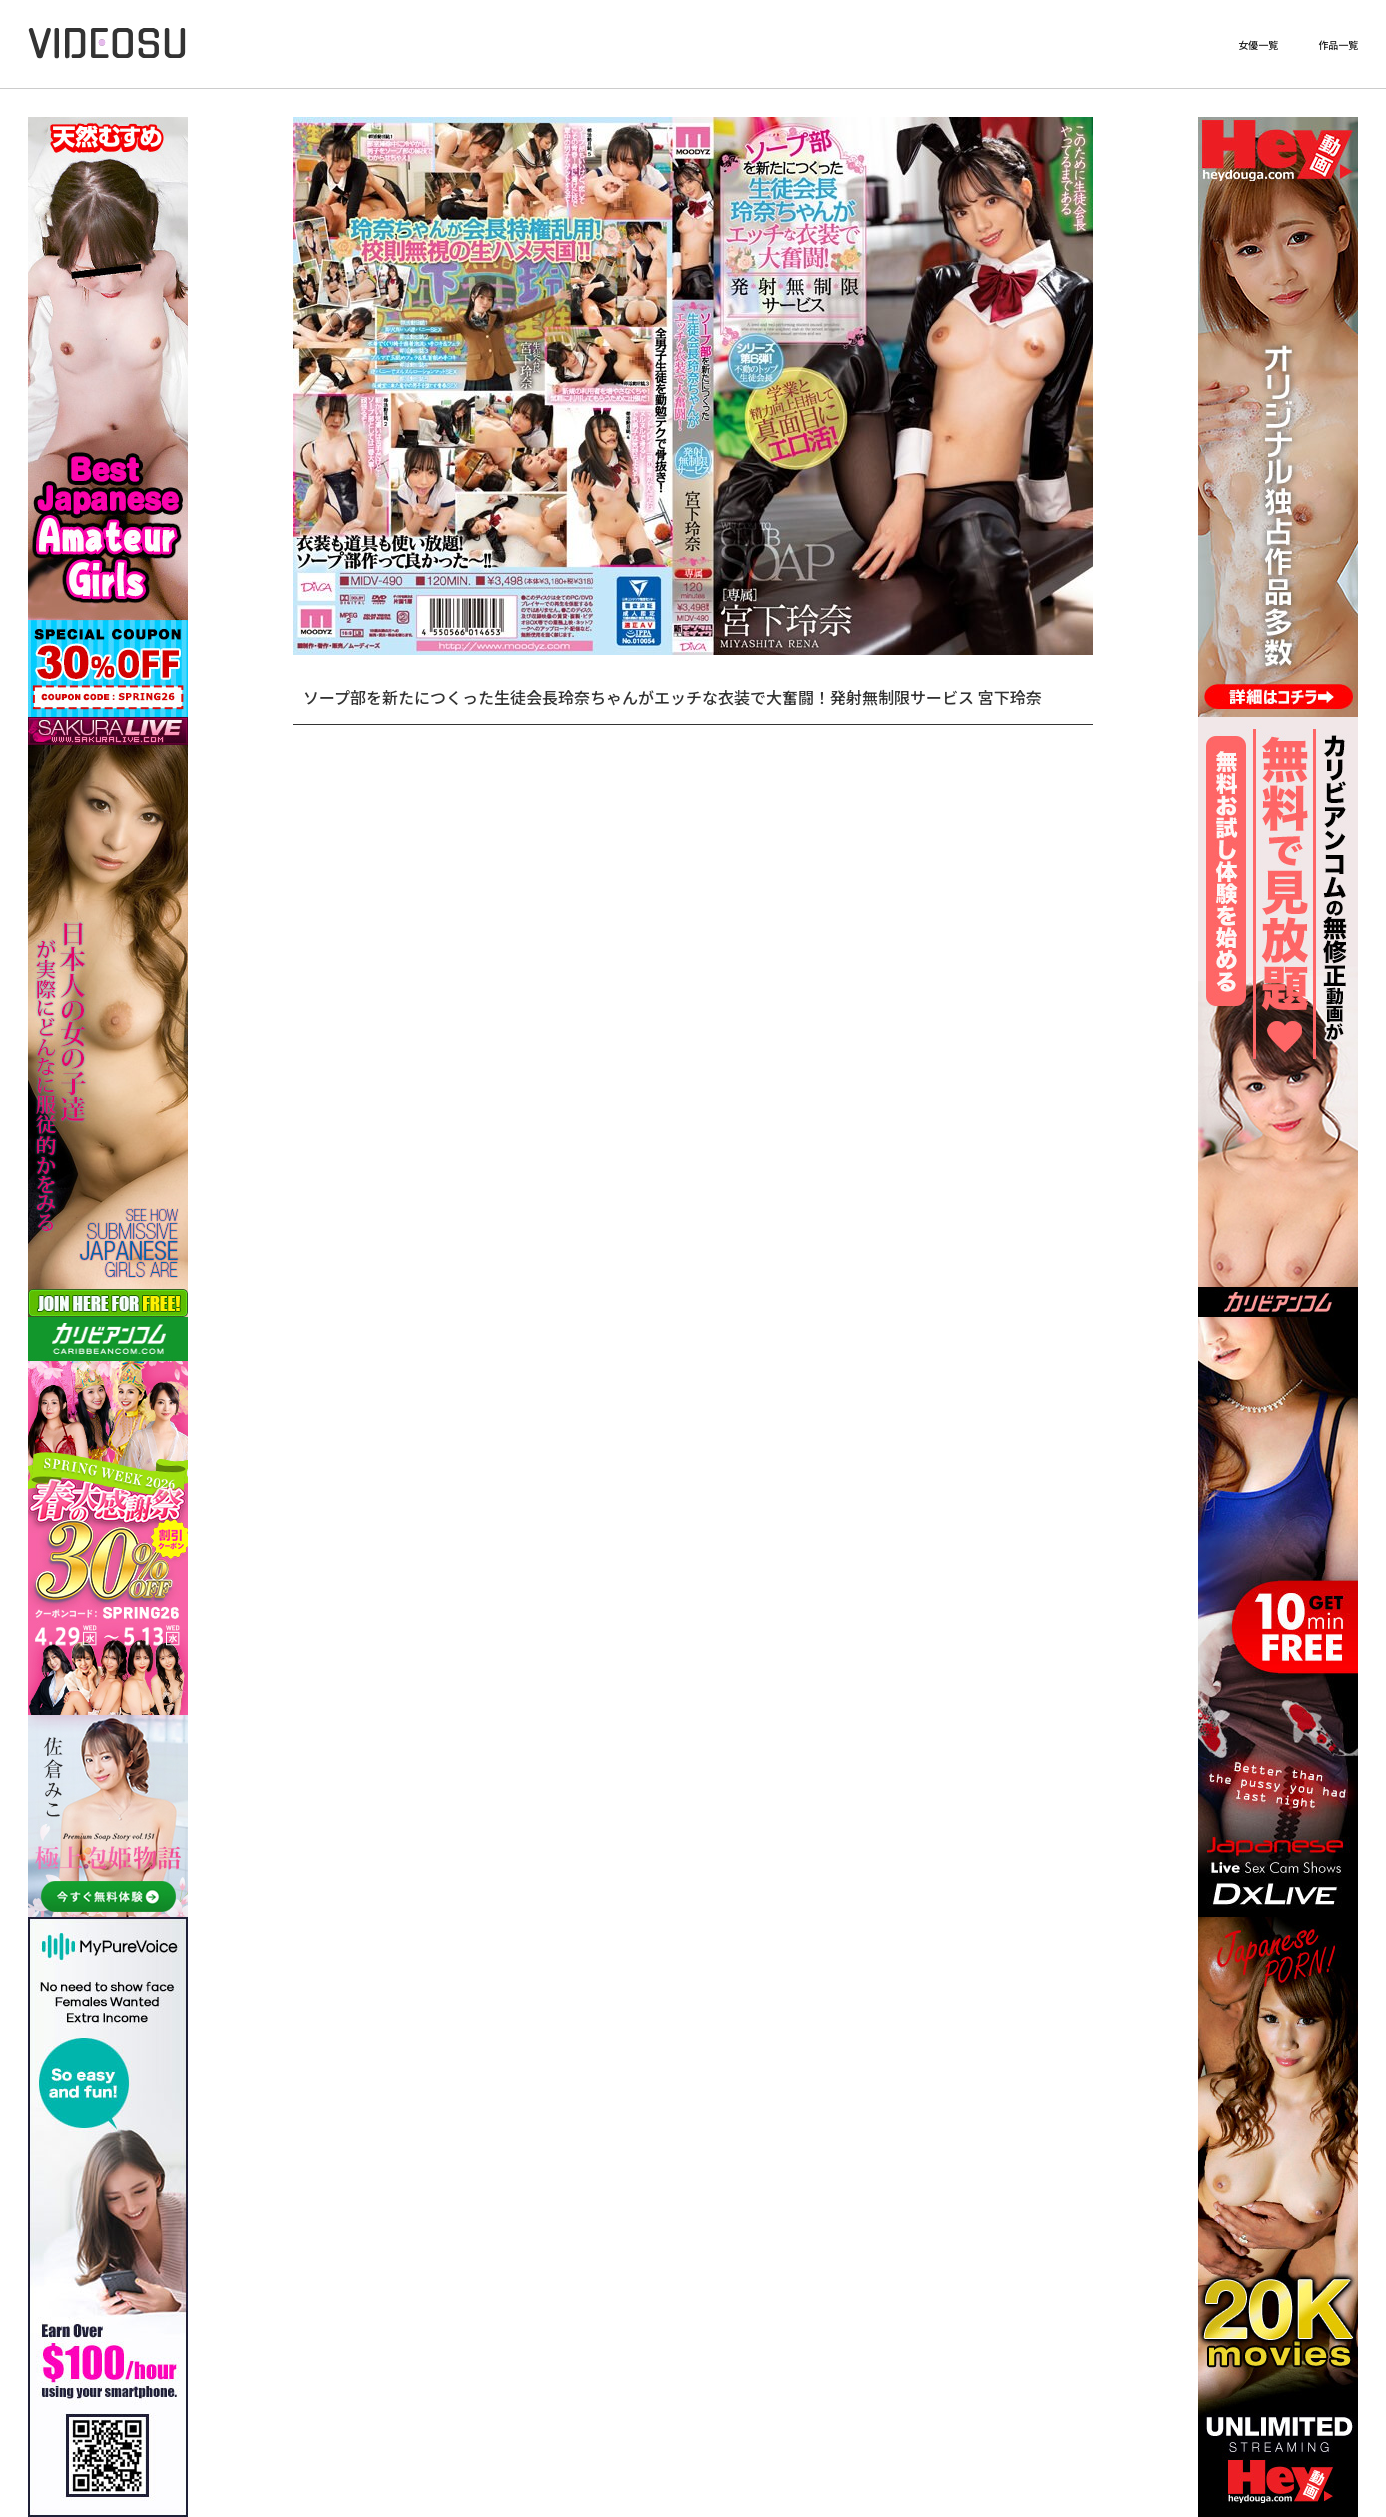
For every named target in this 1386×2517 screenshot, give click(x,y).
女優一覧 (1258, 45)
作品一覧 (1338, 45)
